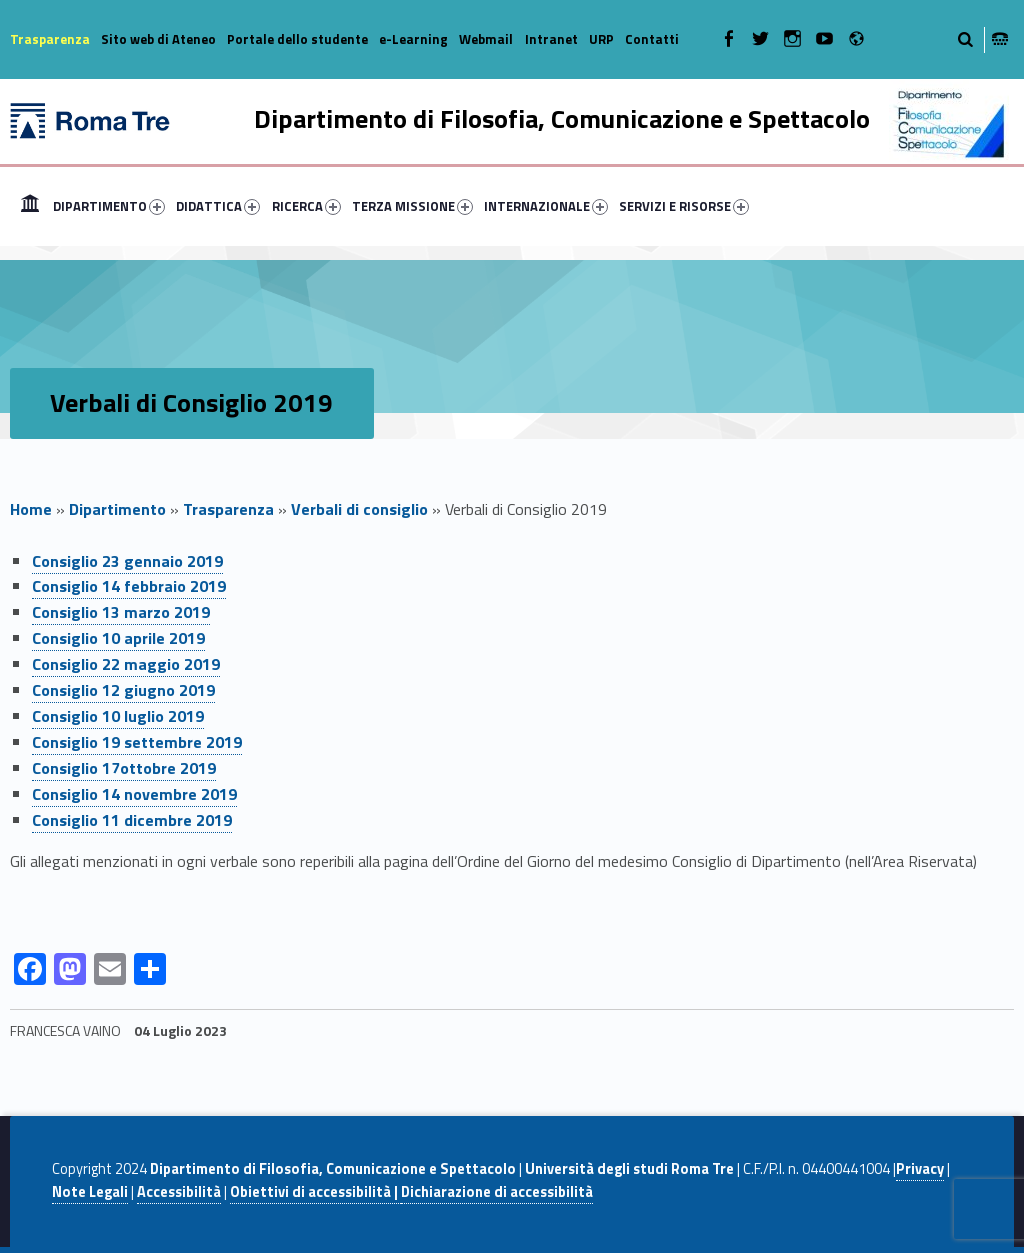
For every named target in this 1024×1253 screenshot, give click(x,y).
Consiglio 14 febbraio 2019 (129, 586)
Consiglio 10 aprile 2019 (118, 638)
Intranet (551, 39)
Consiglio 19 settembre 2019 (137, 742)
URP (601, 39)
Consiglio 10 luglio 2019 (118, 716)
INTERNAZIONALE (546, 206)
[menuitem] (30, 206)
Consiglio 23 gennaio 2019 (127, 561)
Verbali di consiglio (359, 509)
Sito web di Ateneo (158, 39)
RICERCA (306, 206)
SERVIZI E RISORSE (684, 206)
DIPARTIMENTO (109, 206)
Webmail (486, 39)
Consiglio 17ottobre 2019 (124, 768)
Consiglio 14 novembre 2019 (134, 794)
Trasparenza (50, 39)
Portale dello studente (297, 39)
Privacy (920, 1169)
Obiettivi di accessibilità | (315, 1192)
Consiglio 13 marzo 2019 (121, 612)
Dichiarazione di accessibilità (497, 1192)
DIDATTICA (218, 206)
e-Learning (413, 39)
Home (30, 206)
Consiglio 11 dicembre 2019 (132, 820)
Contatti (652, 39)
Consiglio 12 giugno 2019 (123, 690)
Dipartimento (117, 509)
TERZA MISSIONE (412, 206)
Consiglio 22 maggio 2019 (126, 664)
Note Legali (90, 1192)
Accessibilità (179, 1192)
